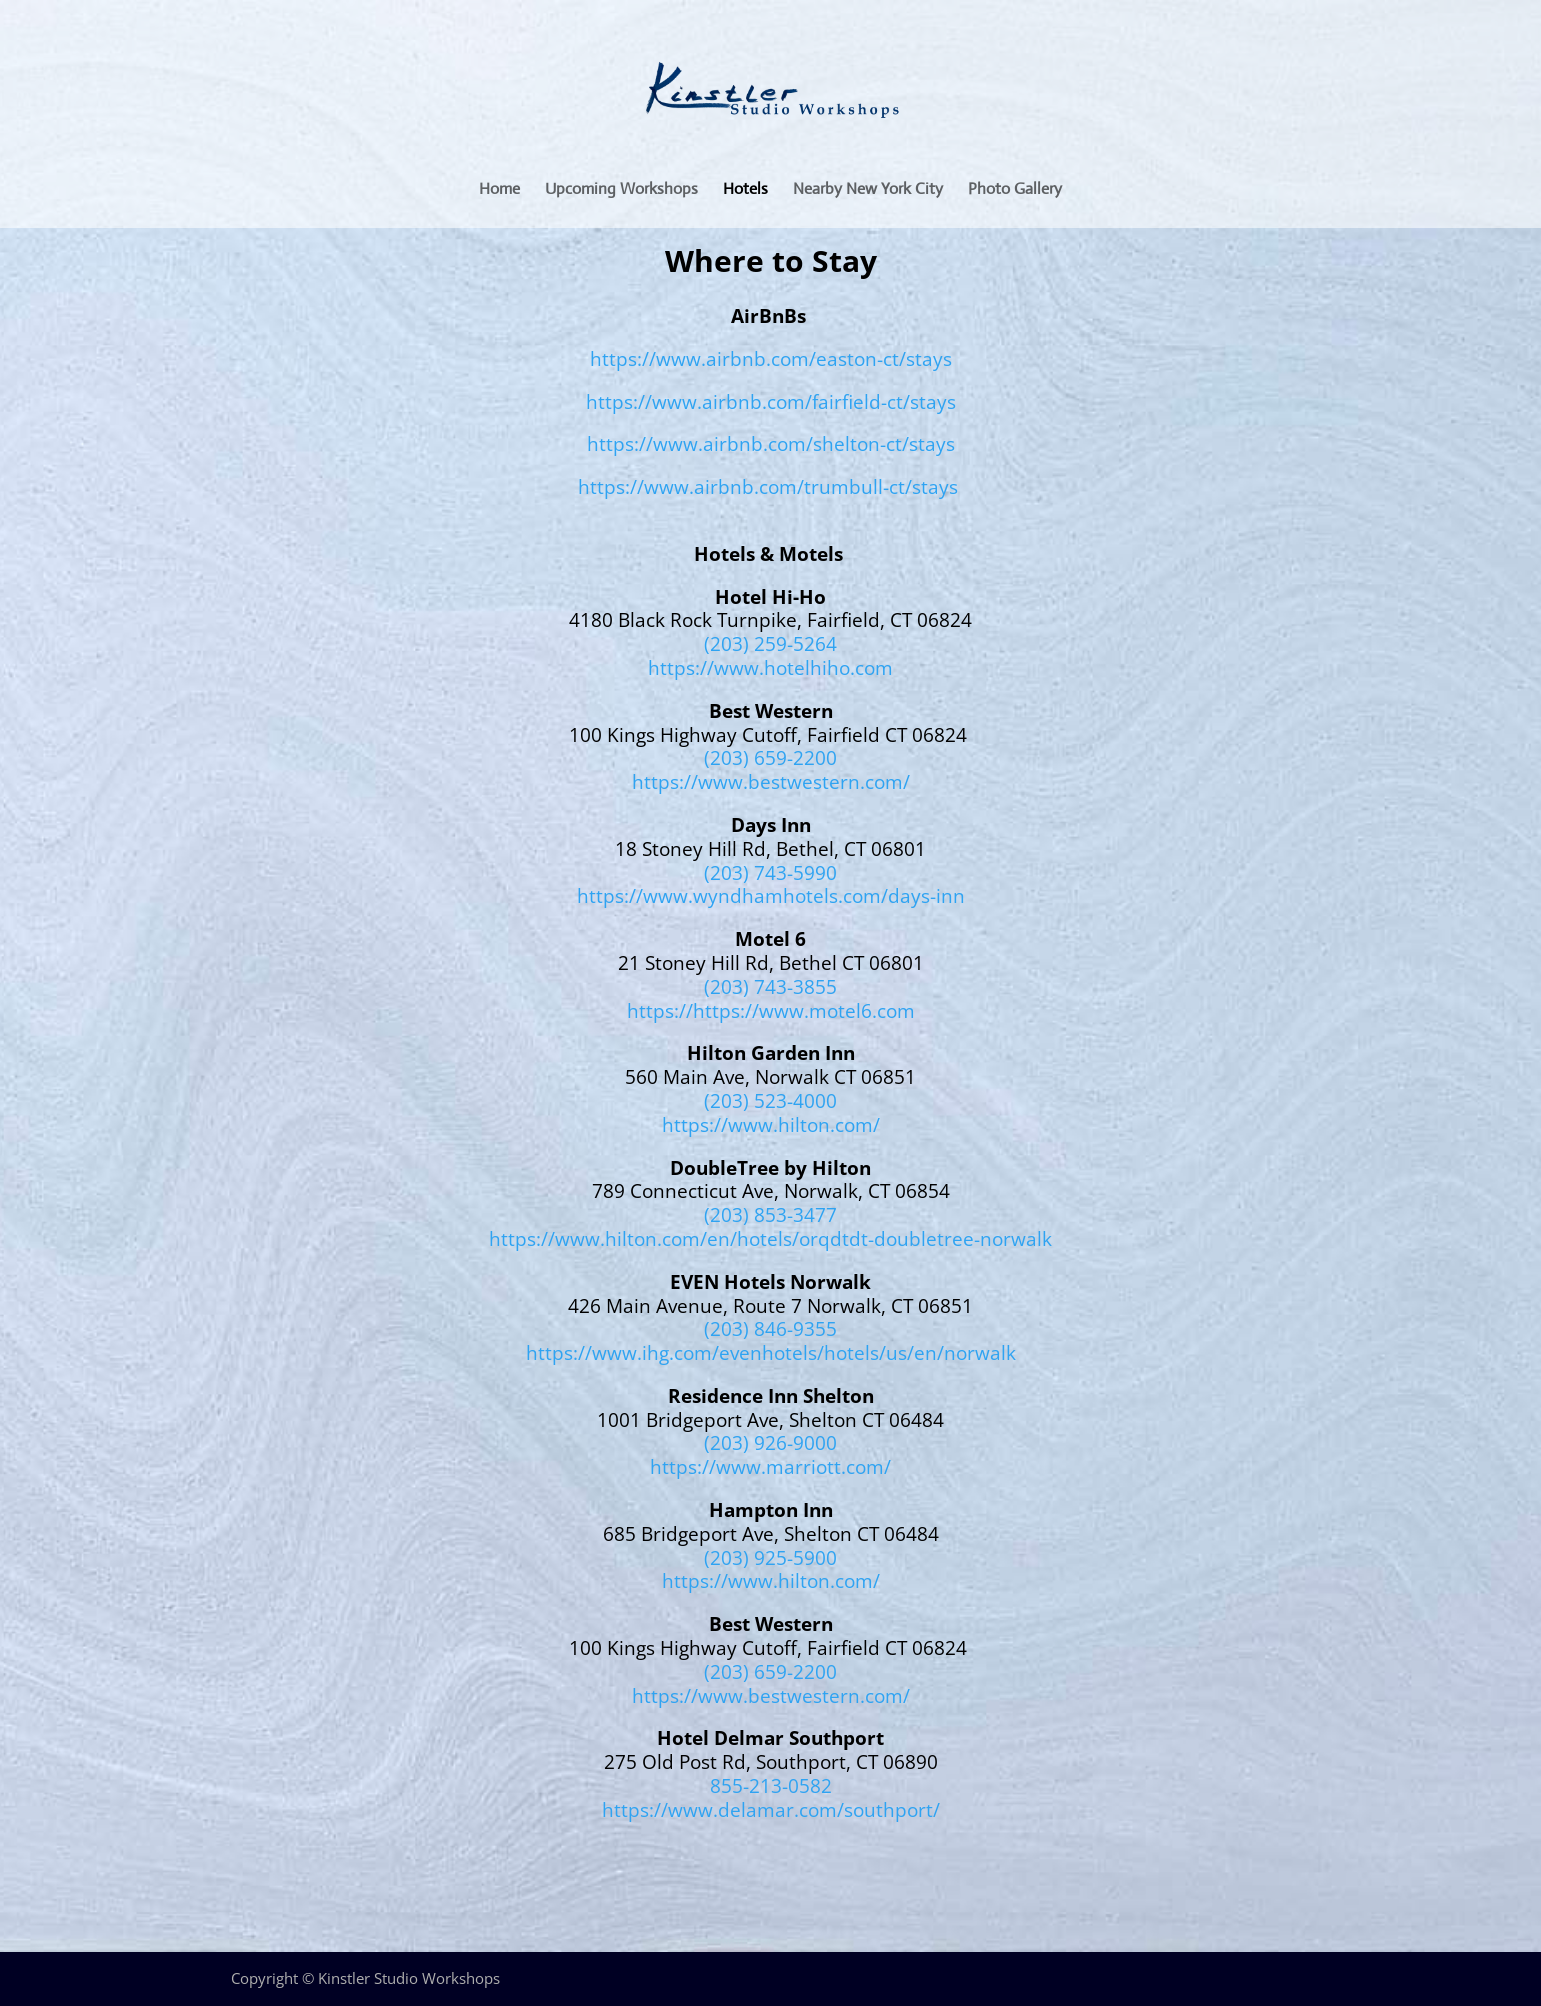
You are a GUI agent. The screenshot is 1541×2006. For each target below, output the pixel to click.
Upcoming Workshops (621, 190)
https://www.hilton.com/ (771, 1125)
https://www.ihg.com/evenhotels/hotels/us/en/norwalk (771, 1353)
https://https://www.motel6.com (771, 1011)
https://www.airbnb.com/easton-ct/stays (771, 359)
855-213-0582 (771, 1786)
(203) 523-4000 (770, 1101)
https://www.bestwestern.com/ (771, 782)
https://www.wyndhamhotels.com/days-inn (771, 896)
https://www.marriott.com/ (770, 1467)
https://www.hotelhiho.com (770, 668)
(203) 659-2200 (770, 758)
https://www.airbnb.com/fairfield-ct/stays (771, 402)
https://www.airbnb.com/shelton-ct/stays (771, 444)
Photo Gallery (1015, 190)
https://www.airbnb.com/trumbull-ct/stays (768, 487)
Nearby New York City (868, 190)
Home (499, 190)
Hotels (745, 190)
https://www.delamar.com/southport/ (771, 1810)
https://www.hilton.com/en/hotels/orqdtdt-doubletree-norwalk (770, 1239)
